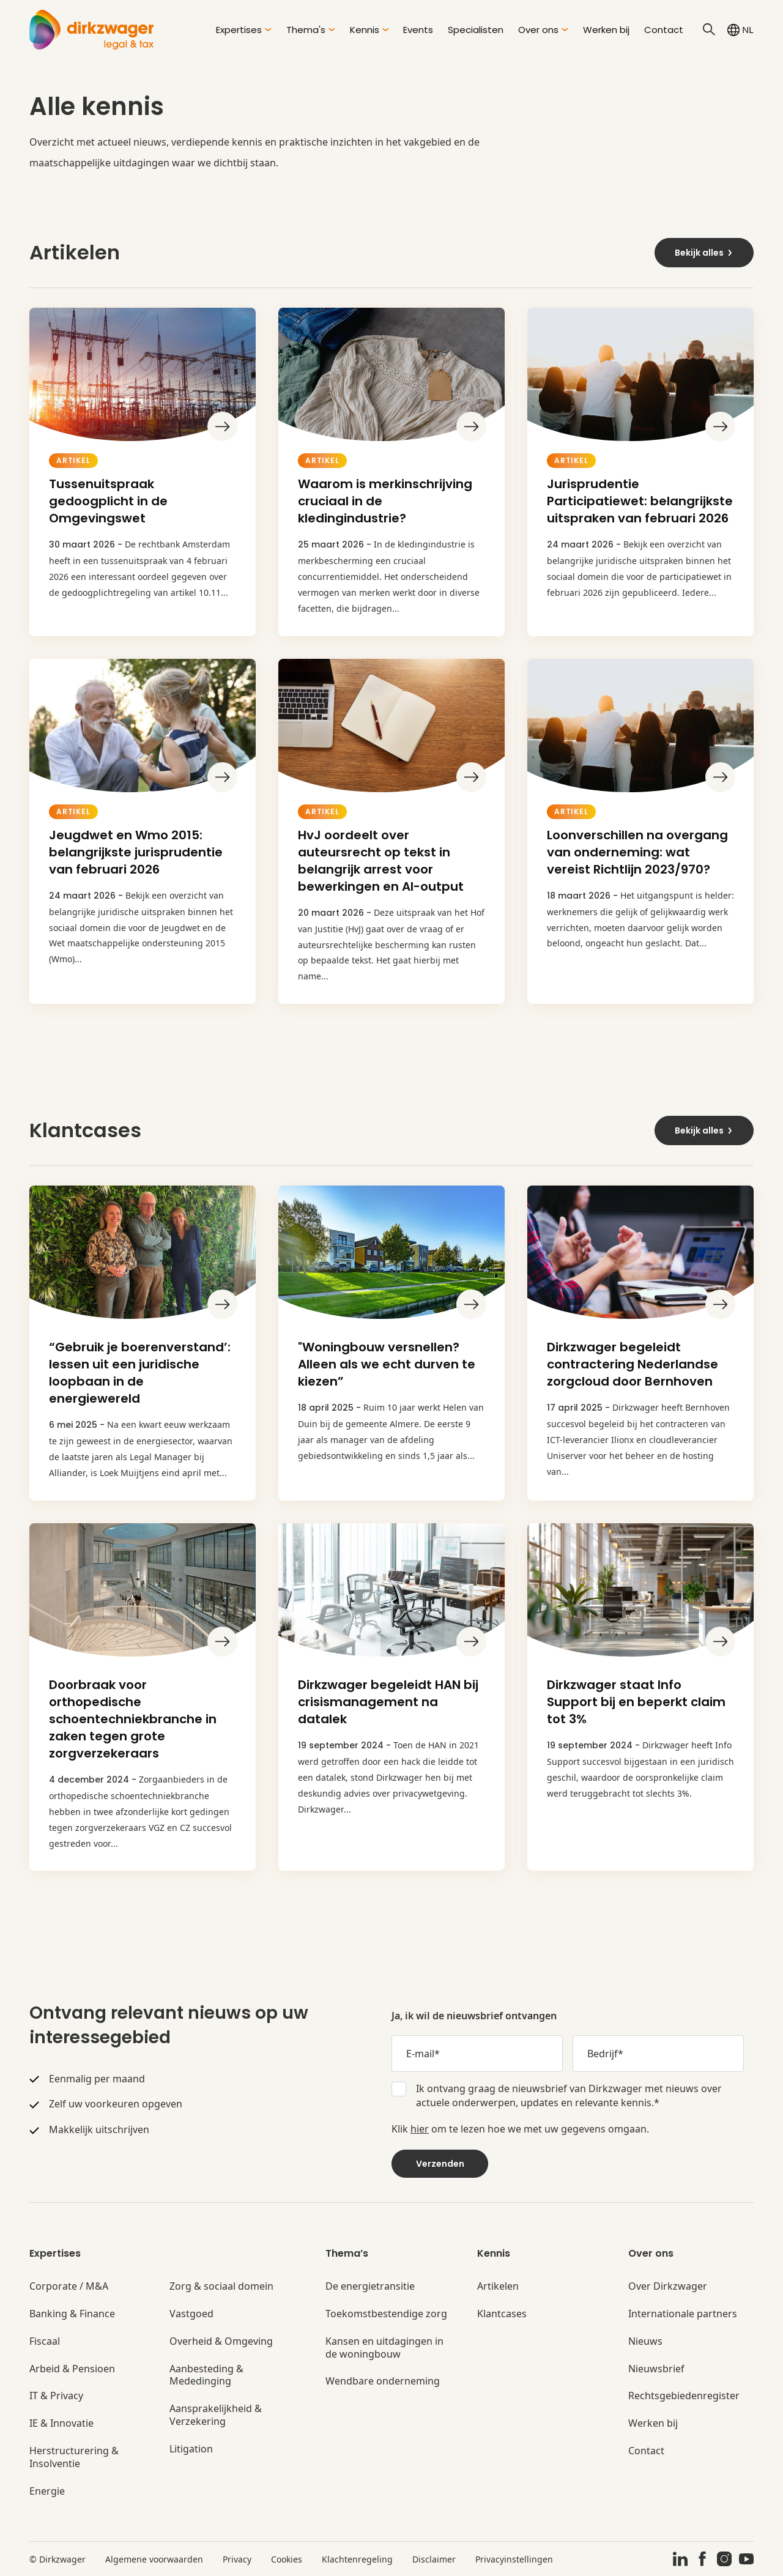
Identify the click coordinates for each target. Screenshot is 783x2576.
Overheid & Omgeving (221, 2341)
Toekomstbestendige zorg (386, 2313)
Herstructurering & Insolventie (74, 2457)
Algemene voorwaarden (154, 2559)
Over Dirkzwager (667, 2286)
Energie (47, 2491)
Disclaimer (434, 2559)
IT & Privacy (56, 2395)
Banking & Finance (72, 2313)
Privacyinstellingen (514, 2559)
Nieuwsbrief (656, 2369)
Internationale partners (682, 2313)
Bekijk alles (704, 253)
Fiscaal (44, 2341)
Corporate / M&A (68, 2286)
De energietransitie (370, 2286)
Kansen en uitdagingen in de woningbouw (384, 2348)
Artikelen (498, 2286)
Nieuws (645, 2341)
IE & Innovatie (61, 2423)
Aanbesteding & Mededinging (206, 2375)
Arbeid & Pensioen (72, 2369)
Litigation (191, 2449)
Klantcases (502, 2313)
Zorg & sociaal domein (221, 2286)
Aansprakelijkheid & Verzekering (215, 2415)
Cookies (286, 2559)
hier (419, 2129)
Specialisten (475, 29)
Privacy (237, 2559)
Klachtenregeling (357, 2559)
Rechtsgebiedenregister (684, 2395)
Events (418, 29)
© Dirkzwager (57, 2559)
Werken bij (606, 29)
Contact (663, 29)
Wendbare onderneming (382, 2381)
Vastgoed (191, 2313)
